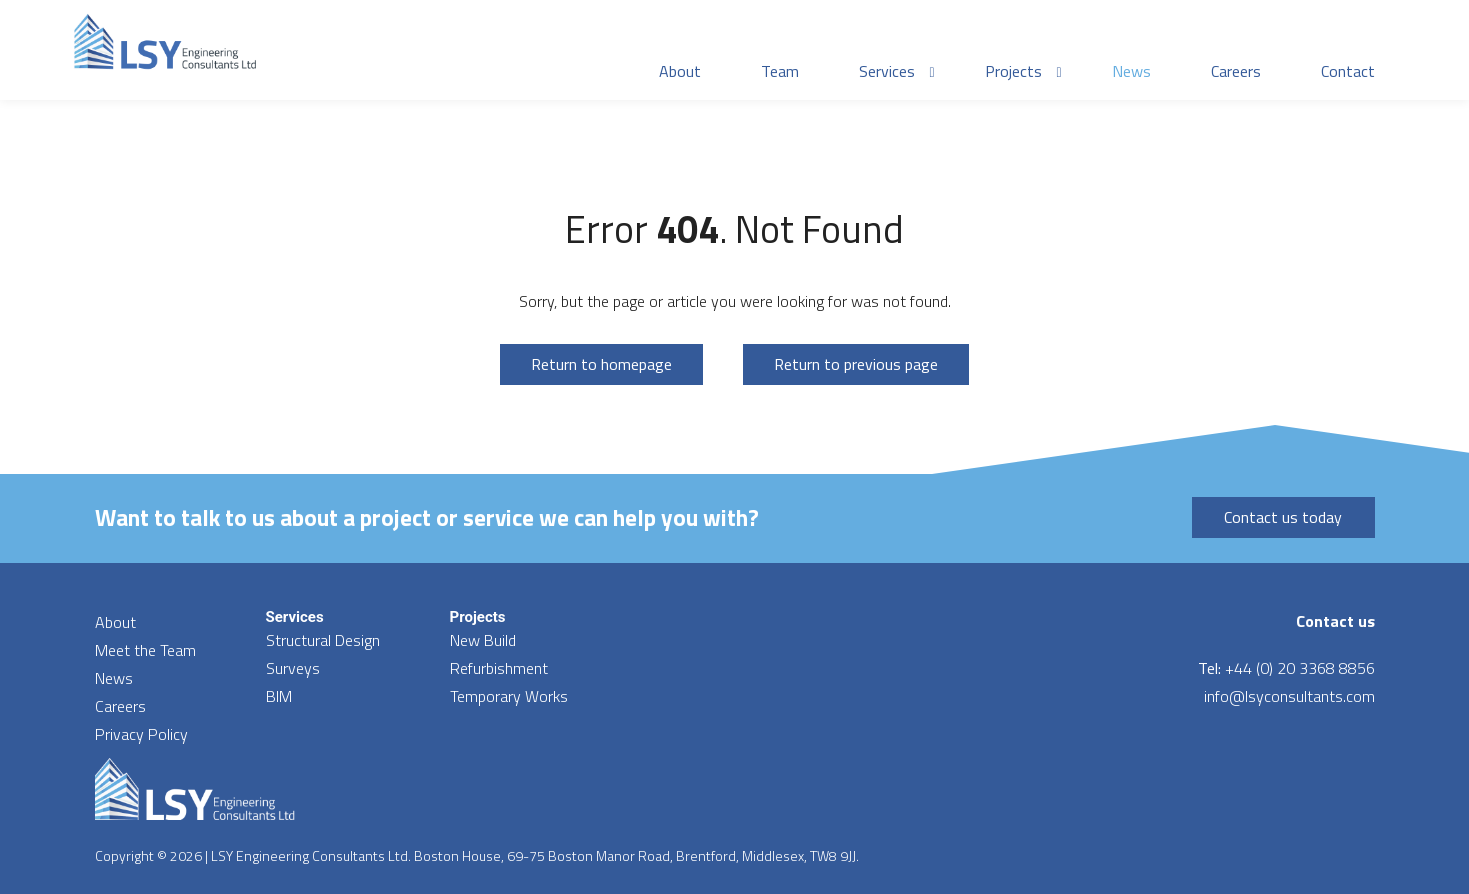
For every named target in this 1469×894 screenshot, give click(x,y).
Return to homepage (601, 364)
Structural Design (323, 640)
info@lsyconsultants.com (1289, 696)
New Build (483, 640)
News (114, 678)
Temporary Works (509, 696)
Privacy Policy (141, 734)
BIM (279, 696)
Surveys (293, 668)
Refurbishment (499, 668)
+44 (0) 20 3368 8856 (1300, 668)
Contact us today (1283, 517)
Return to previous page (856, 364)
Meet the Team (145, 650)
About (115, 622)
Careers (120, 706)
